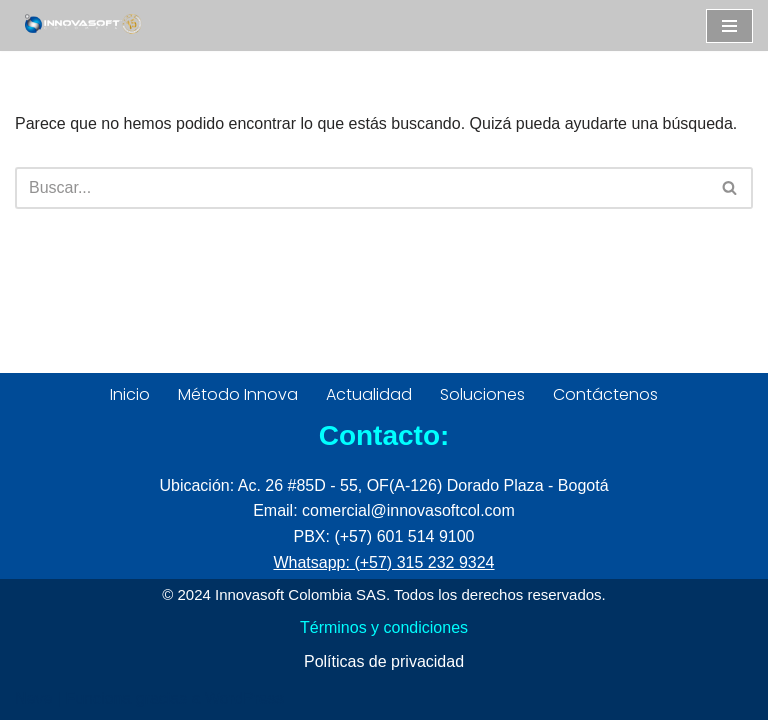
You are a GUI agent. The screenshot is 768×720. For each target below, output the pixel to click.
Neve (33, 698)
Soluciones (482, 394)
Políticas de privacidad (384, 661)
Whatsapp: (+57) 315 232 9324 (383, 562)
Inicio (130, 394)
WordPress (244, 698)
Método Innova (238, 394)
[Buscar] (361, 188)
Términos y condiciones (384, 627)
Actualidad (369, 394)
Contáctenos (605, 394)
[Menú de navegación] (729, 26)
